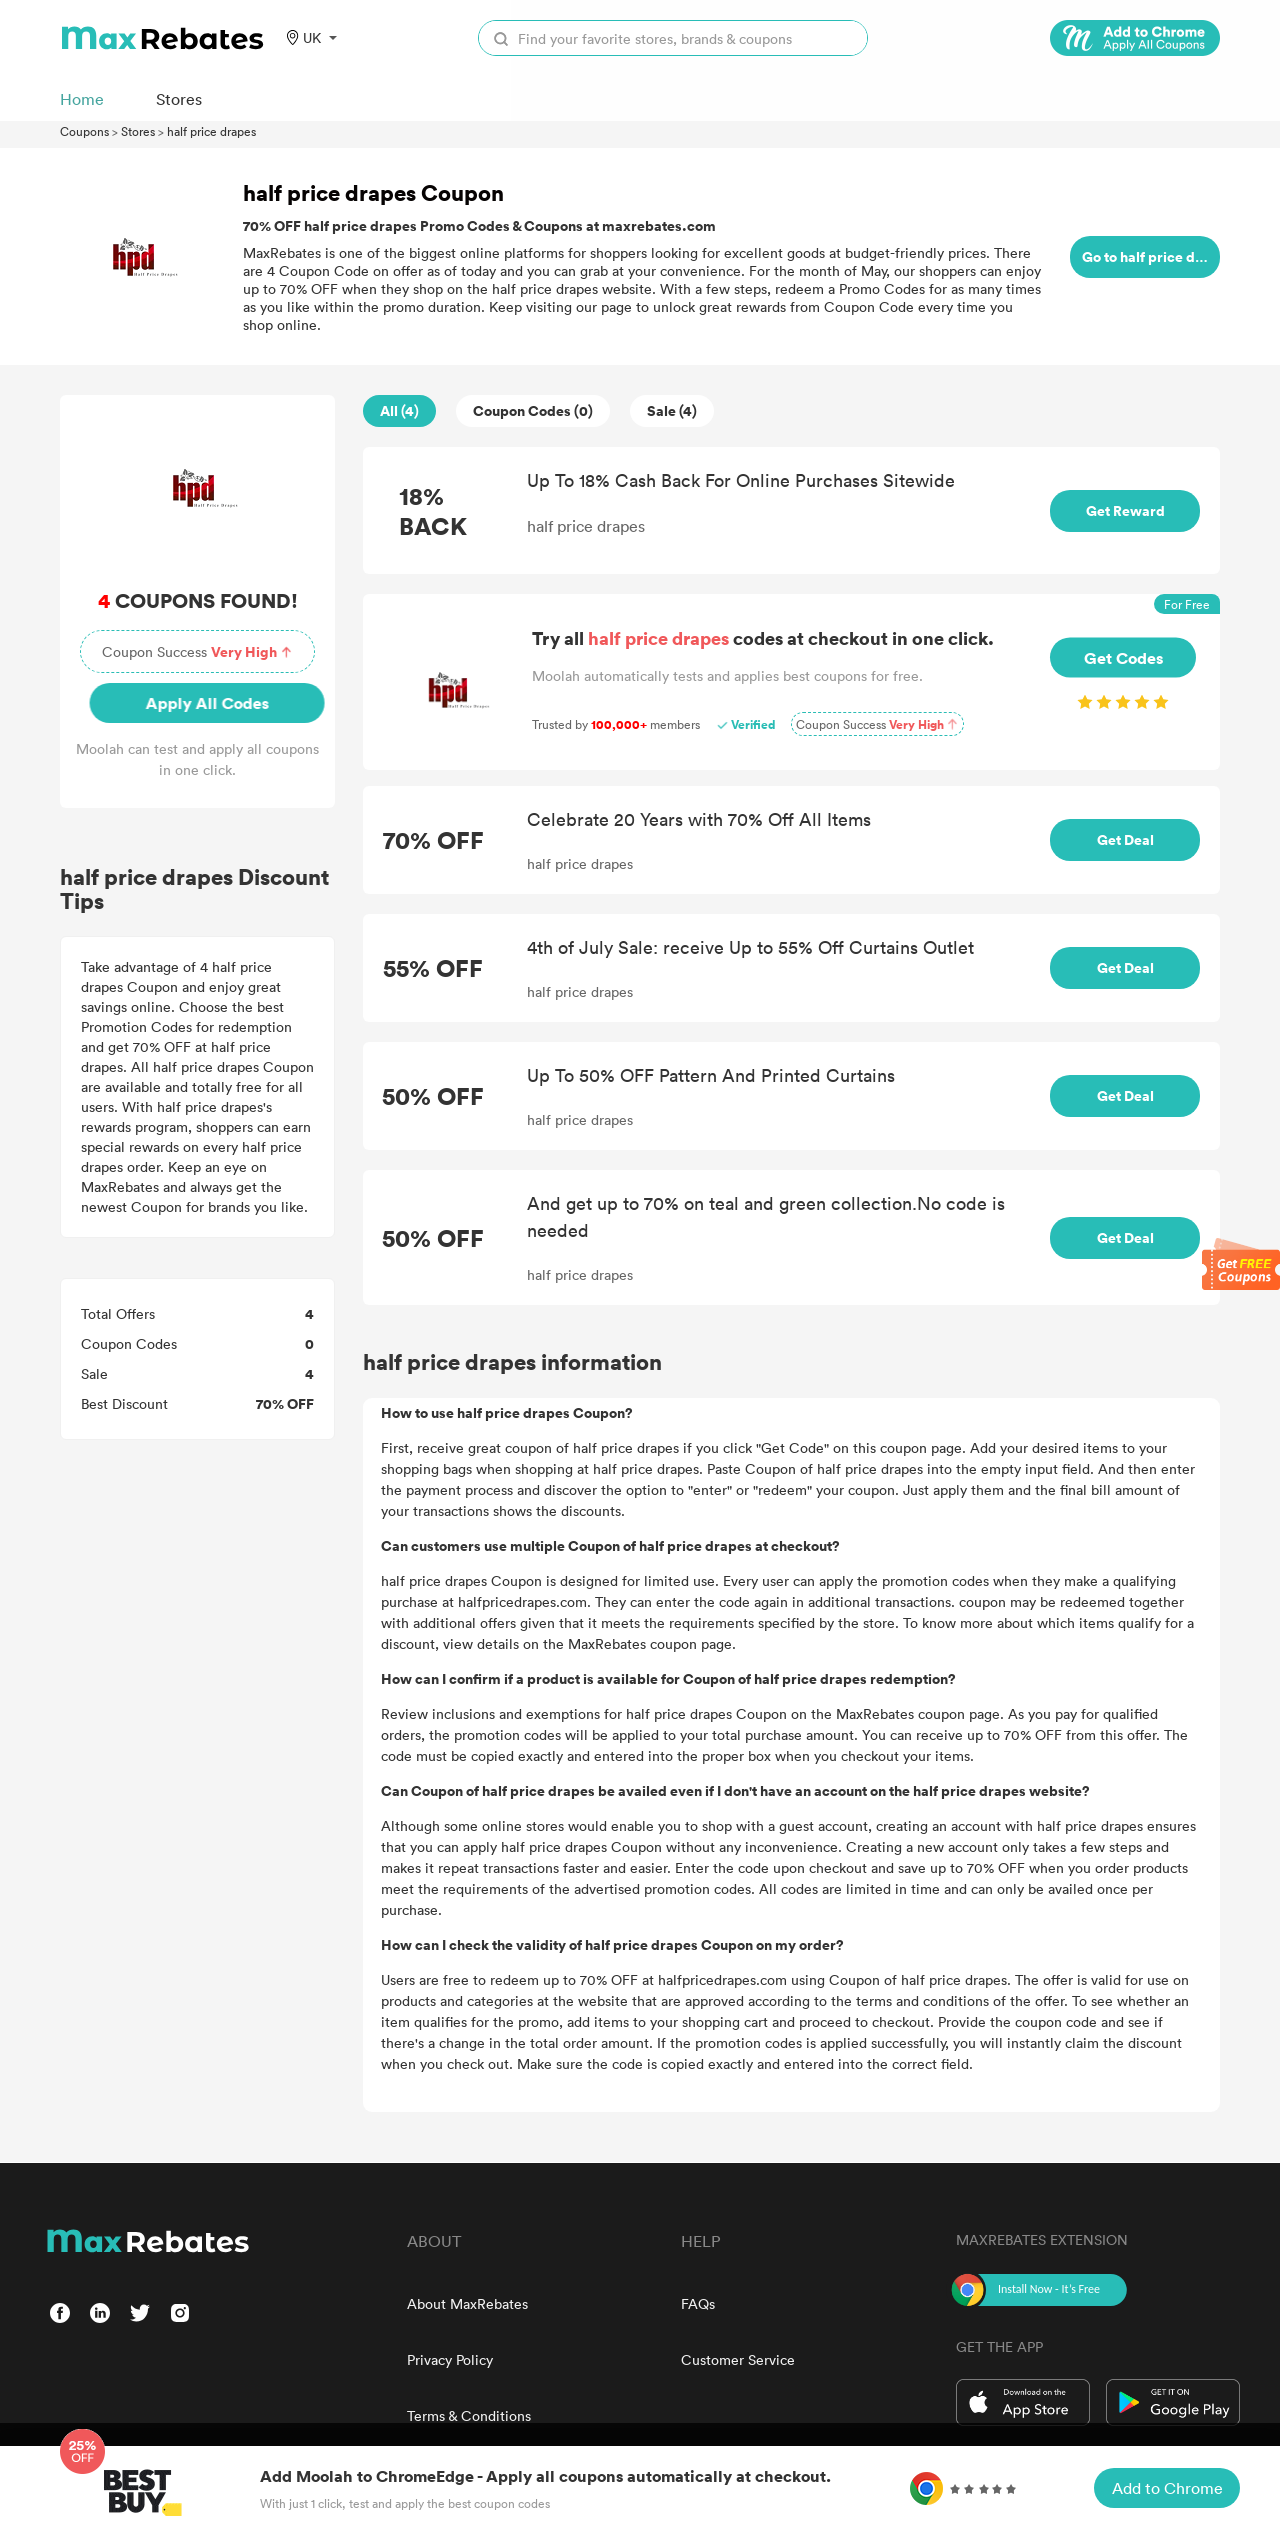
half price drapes (211, 131)
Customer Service (738, 2359)
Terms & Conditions (469, 2415)
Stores (138, 131)
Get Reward (1125, 510)
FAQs (698, 2303)
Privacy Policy (450, 2359)
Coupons (84, 131)
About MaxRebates (467, 2303)
